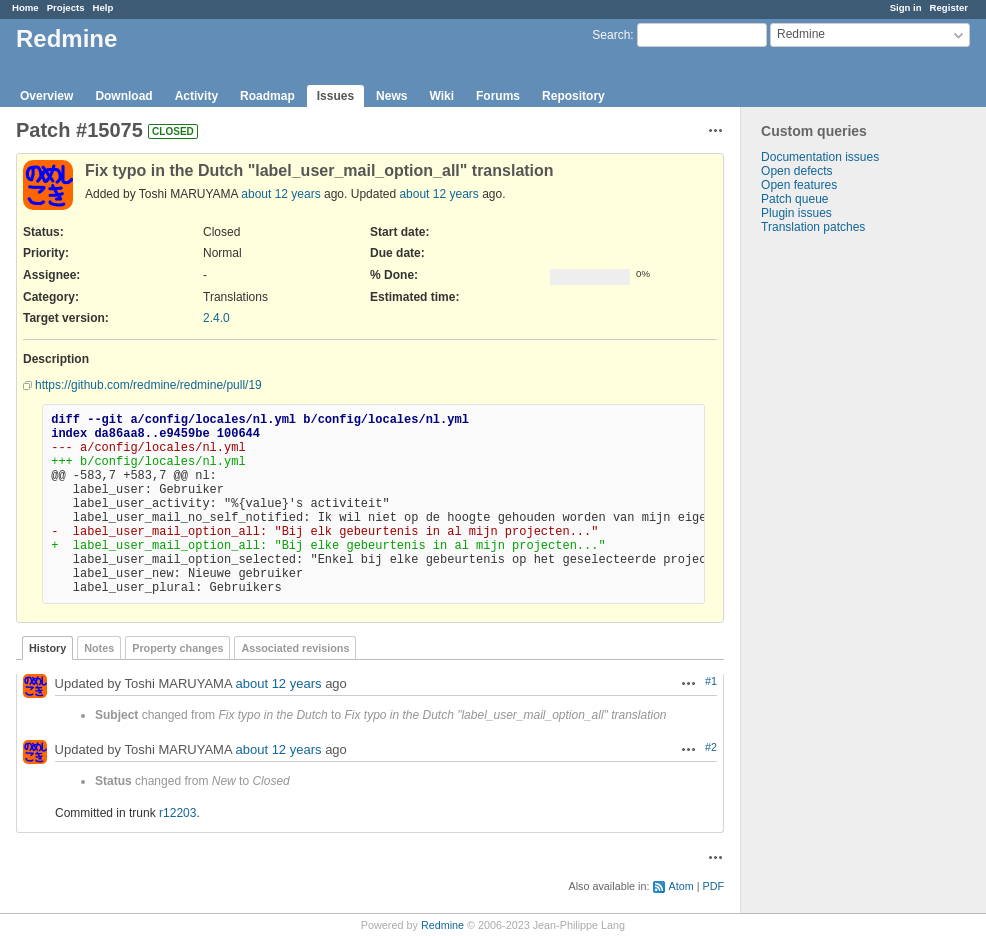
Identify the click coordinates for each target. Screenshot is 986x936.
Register (949, 7)
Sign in (906, 7)
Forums (498, 96)
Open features (799, 185)
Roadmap (267, 96)
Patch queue (794, 199)
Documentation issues (820, 157)
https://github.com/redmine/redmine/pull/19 (148, 385)
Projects (66, 7)
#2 (711, 747)
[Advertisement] (841, 548)
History (47, 648)
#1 (711, 681)
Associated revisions (295, 648)
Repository (573, 96)
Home (25, 7)
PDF (713, 886)
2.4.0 (216, 318)
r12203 (177, 813)
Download (123, 96)
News (391, 96)
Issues (335, 96)
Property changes (177, 648)
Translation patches (813, 227)
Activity (196, 96)
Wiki (441, 96)
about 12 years (280, 194)
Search (611, 35)
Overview (46, 96)
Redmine (442, 925)
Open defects (796, 171)
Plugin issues (796, 213)
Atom (680, 886)
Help (103, 7)
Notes (99, 648)
